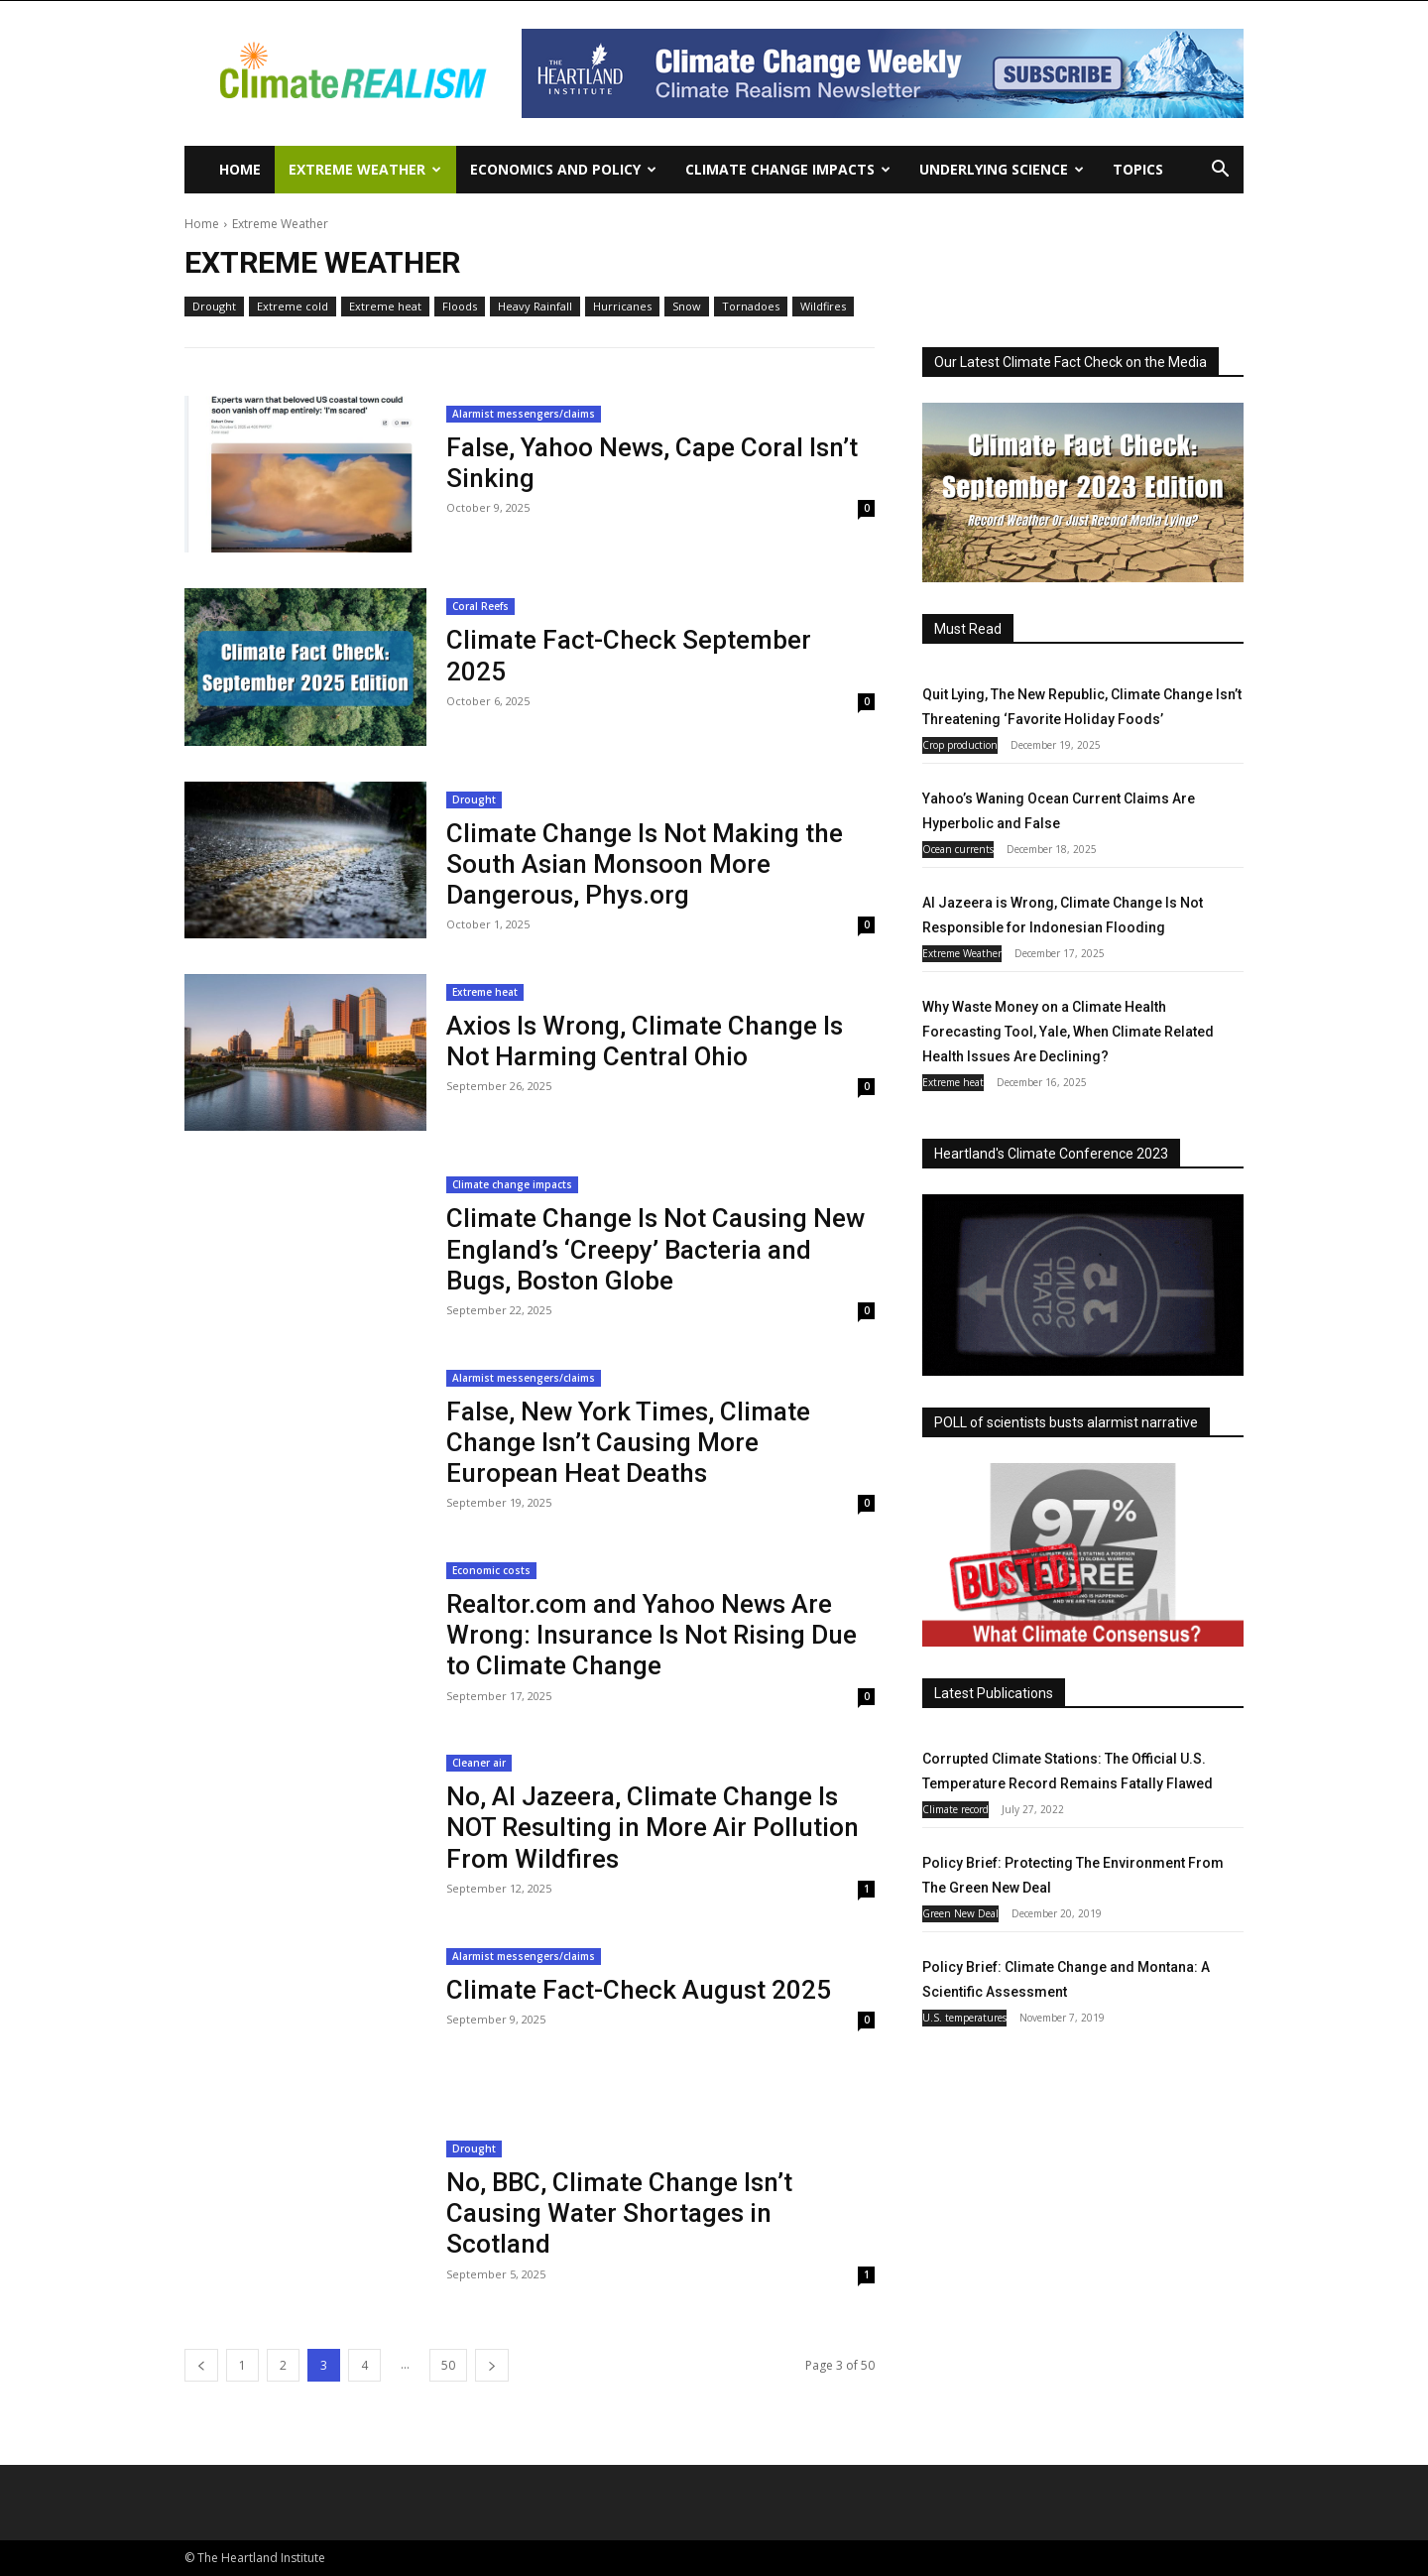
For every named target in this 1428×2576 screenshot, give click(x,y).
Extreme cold (292, 306)
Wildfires (823, 306)
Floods (459, 306)
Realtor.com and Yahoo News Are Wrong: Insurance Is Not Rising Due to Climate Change (651, 1634)
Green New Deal (960, 1913)
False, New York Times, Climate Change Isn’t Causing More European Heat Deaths (628, 1442)
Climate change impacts (788, 169)
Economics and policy (563, 169)
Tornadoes (750, 306)
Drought (214, 306)
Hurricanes (622, 306)
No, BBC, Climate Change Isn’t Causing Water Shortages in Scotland (619, 2213)
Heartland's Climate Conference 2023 (1051, 1154)
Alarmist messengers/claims (523, 414)
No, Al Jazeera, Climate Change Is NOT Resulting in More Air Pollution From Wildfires (652, 1827)
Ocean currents (958, 849)
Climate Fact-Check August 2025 (638, 1990)
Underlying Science (1001, 169)
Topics (1138, 169)
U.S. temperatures (964, 2017)
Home (240, 169)
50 (448, 2365)
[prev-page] (201, 2365)
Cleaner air (479, 1763)
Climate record (955, 1809)
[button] (1220, 171)
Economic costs (491, 1570)
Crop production (960, 745)
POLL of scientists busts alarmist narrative (1066, 1422)
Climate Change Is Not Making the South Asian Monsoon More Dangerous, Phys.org (644, 864)
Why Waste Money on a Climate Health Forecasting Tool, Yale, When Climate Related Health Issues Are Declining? (1068, 1031)
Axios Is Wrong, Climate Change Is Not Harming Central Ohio (644, 1041)
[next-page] (492, 2365)
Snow (686, 306)
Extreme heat (385, 306)
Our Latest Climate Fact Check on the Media (1070, 362)
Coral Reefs (480, 606)
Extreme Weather (365, 169)
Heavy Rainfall (535, 306)
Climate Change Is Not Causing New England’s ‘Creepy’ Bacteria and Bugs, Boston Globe (655, 1248)
